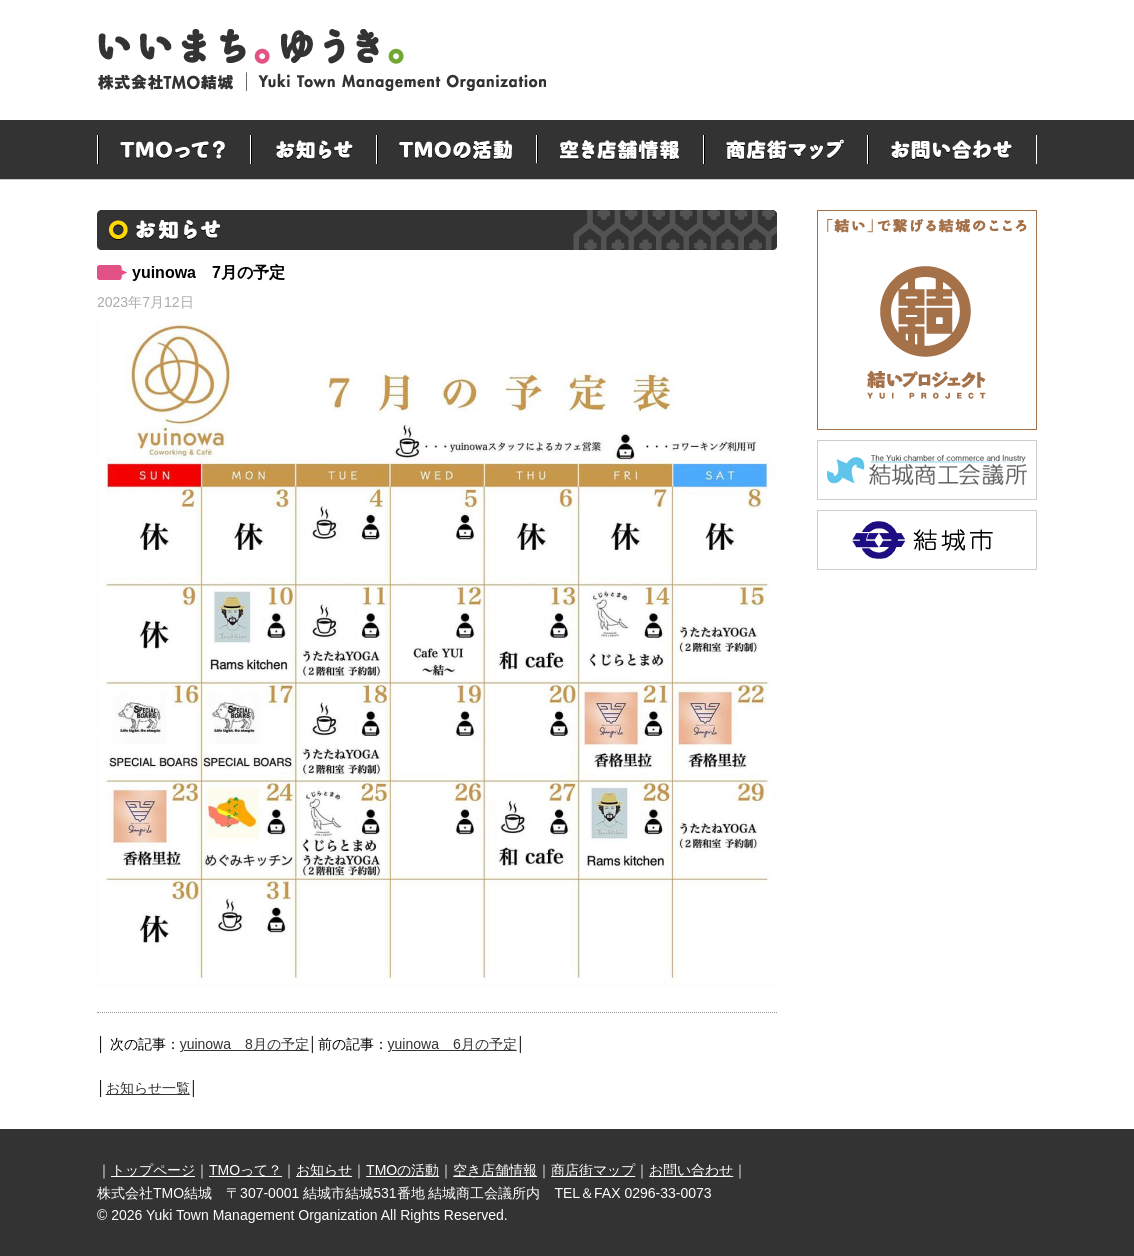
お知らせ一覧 (148, 1088)
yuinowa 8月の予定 (244, 1044)
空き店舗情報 (619, 150)
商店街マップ (785, 150)
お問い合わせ (952, 150)
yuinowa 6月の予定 (452, 1044)
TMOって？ (173, 150)
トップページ (153, 1170)
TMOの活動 (456, 150)
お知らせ (313, 150)
